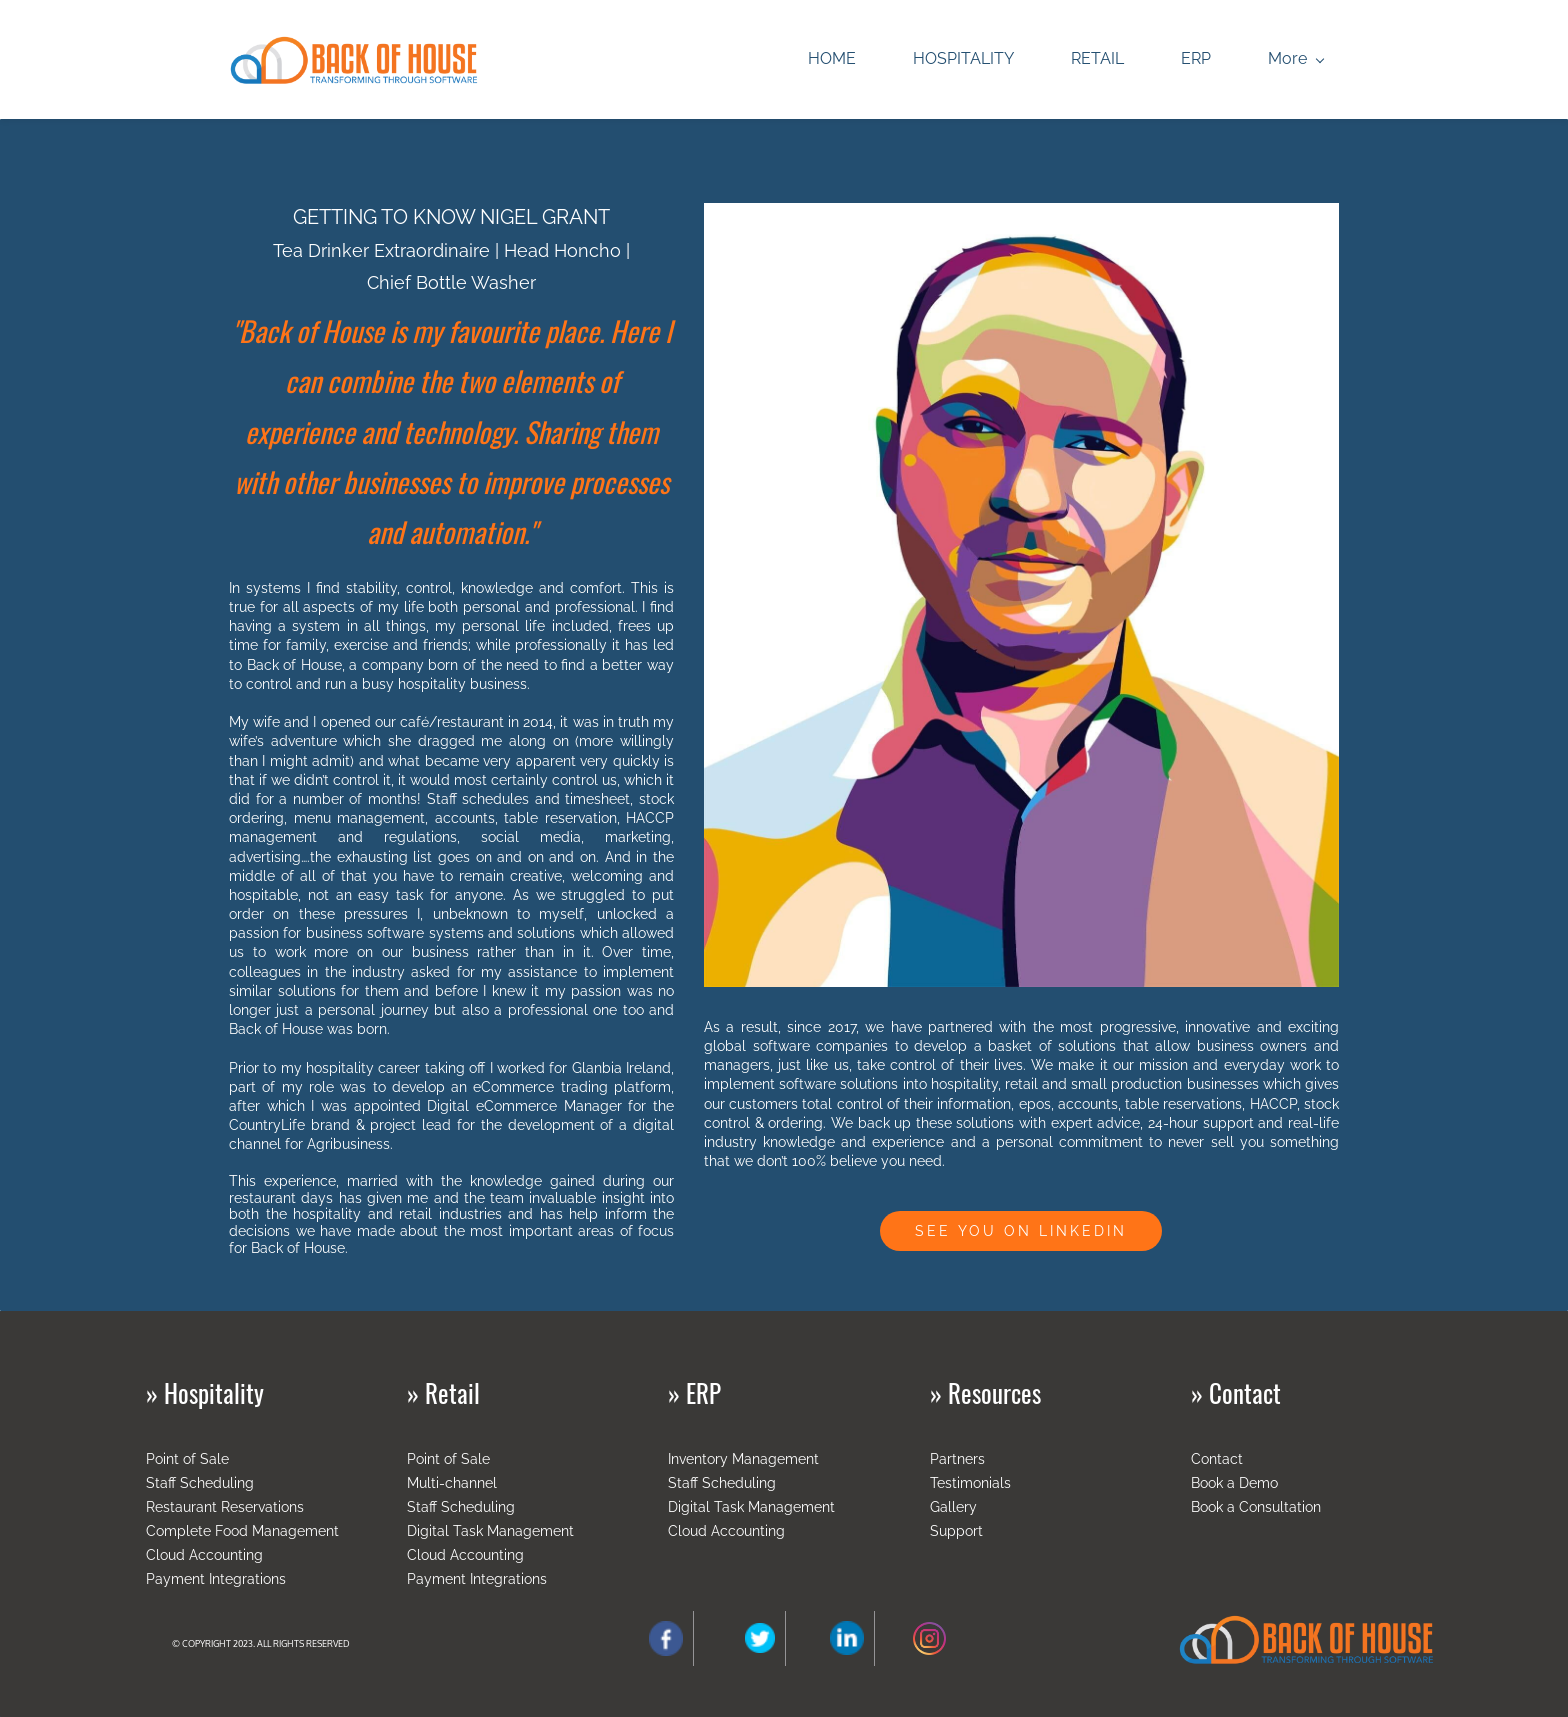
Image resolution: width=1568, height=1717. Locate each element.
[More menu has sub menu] (1295, 60)
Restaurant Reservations (225, 1507)
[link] (1021, 216)
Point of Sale (187, 1459)
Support (956, 1531)
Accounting (748, 1531)
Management (775, 1459)
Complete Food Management (242, 1531)
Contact (1217, 1459)
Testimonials (970, 1483)
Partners (957, 1459)
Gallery (953, 1507)
